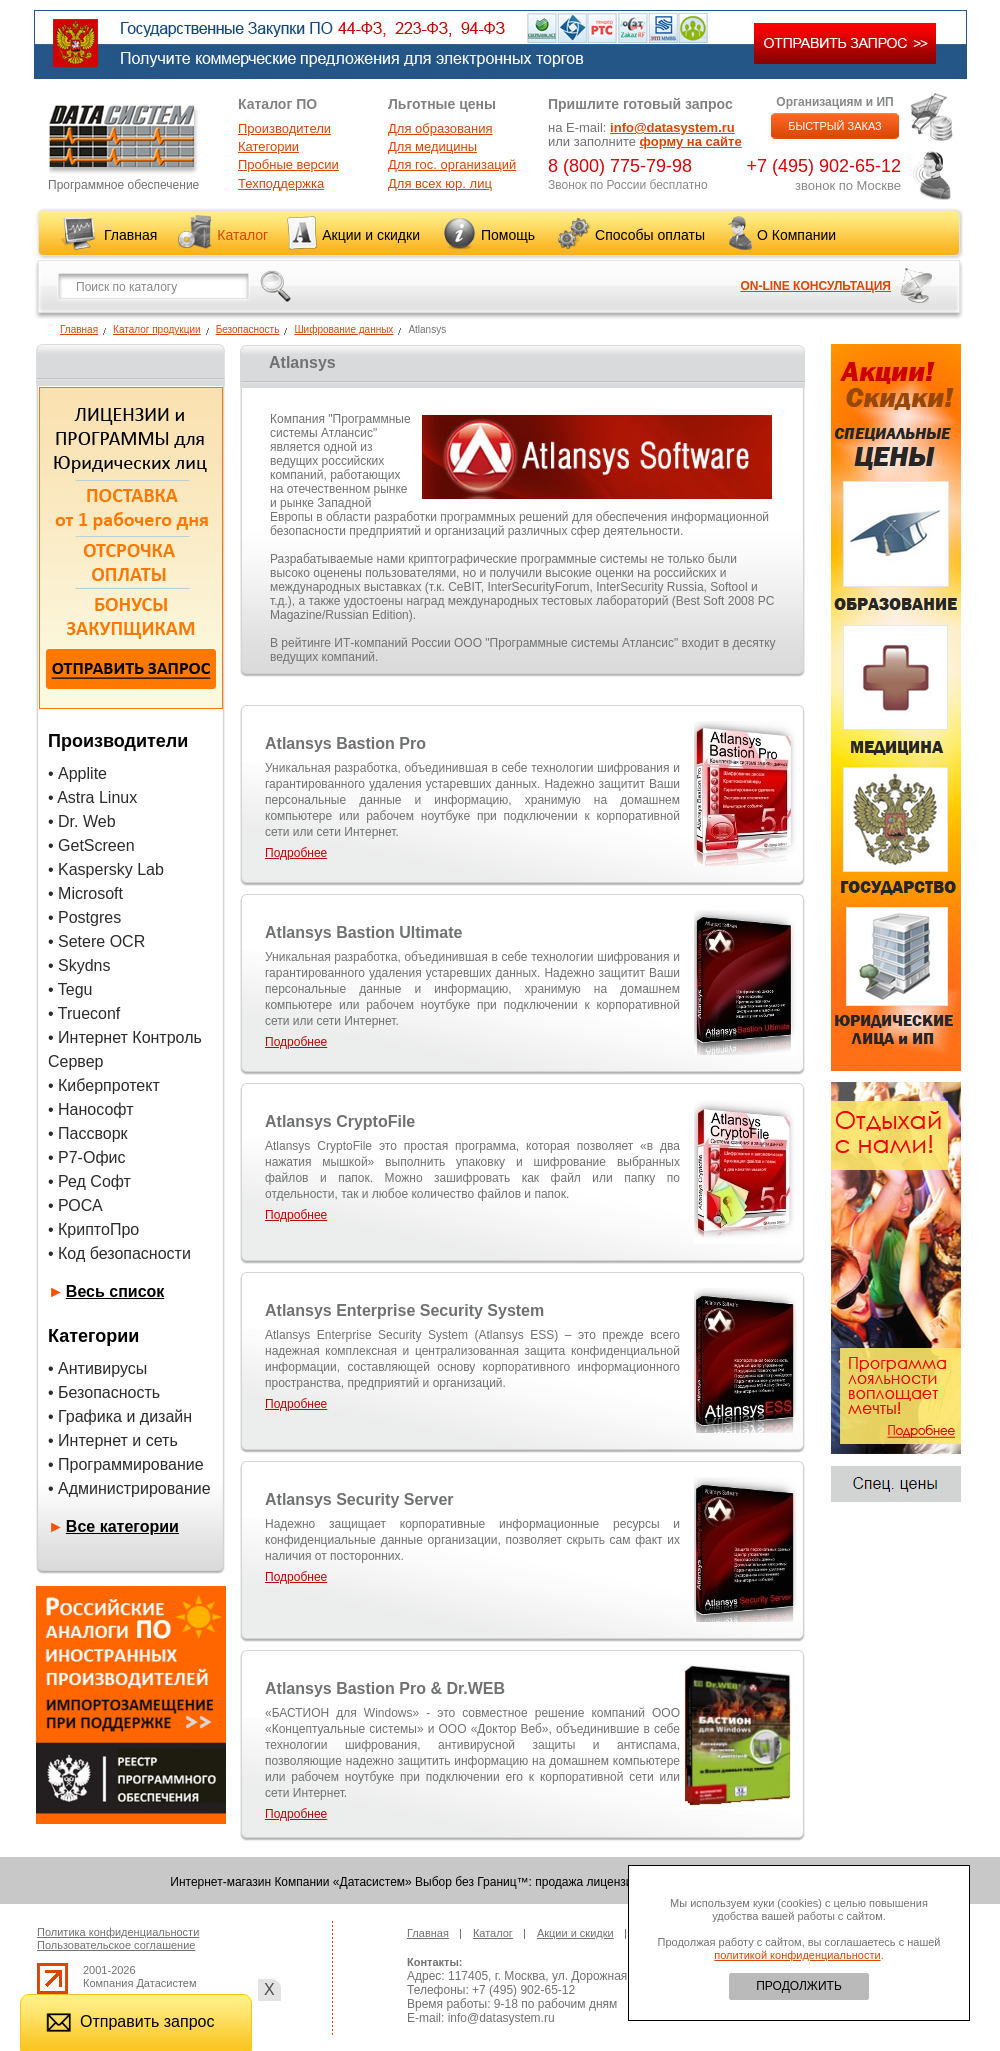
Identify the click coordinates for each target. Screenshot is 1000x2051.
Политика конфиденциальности (118, 1932)
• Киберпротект (104, 1085)
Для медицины (432, 146)
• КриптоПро (93, 1229)
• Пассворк (88, 1133)
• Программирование (126, 1464)
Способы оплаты (650, 235)
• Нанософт (90, 1109)
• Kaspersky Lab (106, 869)
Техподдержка (281, 183)
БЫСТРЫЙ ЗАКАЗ (835, 126)
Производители (284, 128)
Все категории (122, 1526)
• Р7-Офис (87, 1157)
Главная (130, 235)
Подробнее (296, 853)
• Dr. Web (82, 821)
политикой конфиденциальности (797, 1955)
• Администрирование (129, 1488)
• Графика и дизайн (120, 1416)
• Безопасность (104, 1392)
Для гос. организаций (452, 164)
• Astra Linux (92, 797)
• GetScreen (91, 845)
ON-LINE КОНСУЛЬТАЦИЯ (815, 286)
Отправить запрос (130, 2021)
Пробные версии (288, 164)
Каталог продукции (157, 329)
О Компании (796, 235)
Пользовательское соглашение (116, 1945)
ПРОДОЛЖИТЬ (799, 1986)
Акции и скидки (371, 235)
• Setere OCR (96, 941)
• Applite (77, 773)
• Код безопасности (119, 1253)
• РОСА (75, 1205)
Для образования (440, 128)
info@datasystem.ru (672, 127)
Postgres (89, 917)
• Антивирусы (97, 1368)
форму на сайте (691, 141)
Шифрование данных (343, 329)
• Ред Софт (89, 1181)
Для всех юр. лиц (440, 183)
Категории (268, 146)
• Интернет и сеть (113, 1440)
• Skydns (79, 965)
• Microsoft (85, 893)
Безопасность (248, 329)
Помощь (508, 235)
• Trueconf (84, 1013)
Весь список (115, 1291)
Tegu (75, 989)
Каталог (242, 235)
